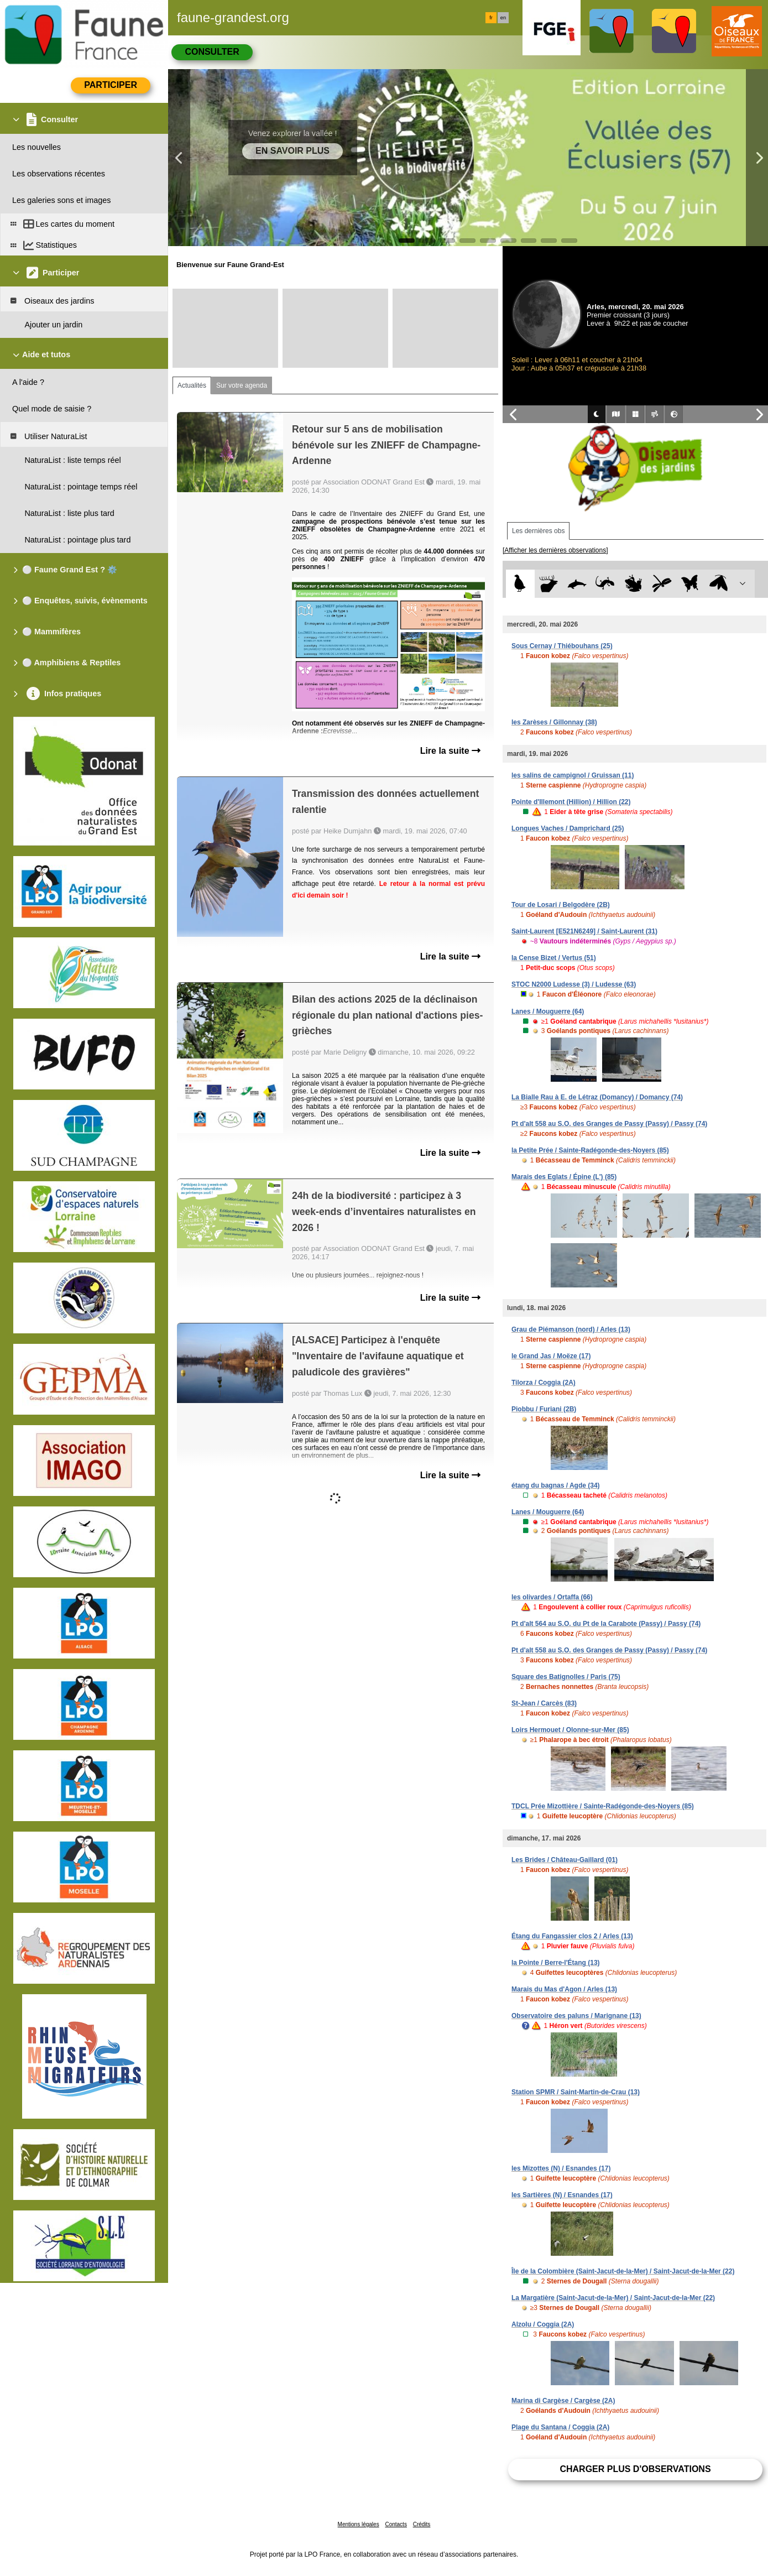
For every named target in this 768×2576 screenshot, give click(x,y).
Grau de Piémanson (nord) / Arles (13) (570, 1329)
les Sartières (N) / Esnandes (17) (562, 2195)
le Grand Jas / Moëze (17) (551, 1356)
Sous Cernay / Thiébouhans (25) (562, 646)
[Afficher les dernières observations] (555, 550)
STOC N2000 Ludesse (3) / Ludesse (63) (573, 984)
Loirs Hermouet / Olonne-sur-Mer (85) (570, 1730)
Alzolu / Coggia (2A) (542, 2324)
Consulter (212, 51)
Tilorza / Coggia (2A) (543, 1382)
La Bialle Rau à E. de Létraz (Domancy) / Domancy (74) (597, 1097)
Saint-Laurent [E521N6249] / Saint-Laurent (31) (584, 931)
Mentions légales (358, 2524)
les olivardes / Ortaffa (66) (552, 1597)
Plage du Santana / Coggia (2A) (560, 2427)
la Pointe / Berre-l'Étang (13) (555, 1963)
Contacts (395, 2524)
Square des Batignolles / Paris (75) (565, 1677)
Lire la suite (450, 751)
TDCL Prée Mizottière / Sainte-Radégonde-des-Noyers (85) (602, 1806)
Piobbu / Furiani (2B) (543, 1409)
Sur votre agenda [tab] (241, 385)
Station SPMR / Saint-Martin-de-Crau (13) (575, 2092)
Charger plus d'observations (635, 2469)
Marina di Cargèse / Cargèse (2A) (563, 2401)
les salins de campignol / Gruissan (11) (572, 775)
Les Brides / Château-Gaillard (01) (564, 1860)
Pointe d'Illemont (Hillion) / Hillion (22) (571, 802)
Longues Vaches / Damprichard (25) (567, 828)
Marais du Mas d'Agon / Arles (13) (564, 1989)
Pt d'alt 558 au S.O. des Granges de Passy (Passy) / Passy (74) (609, 1124)
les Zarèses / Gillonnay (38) (554, 722)
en (503, 17)
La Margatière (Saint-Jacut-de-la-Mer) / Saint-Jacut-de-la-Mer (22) (613, 2298)
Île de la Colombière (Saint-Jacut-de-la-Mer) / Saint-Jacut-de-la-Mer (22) (622, 2271)
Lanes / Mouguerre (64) (547, 1011)
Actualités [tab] (191, 385)
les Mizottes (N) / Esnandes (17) (560, 2168)
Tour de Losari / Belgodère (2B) (560, 905)
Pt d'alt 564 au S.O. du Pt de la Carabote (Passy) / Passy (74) (606, 1624)
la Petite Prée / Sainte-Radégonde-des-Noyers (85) (590, 1150)
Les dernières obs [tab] (538, 531)
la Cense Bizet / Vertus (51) (553, 958)
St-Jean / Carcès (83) (544, 1703)
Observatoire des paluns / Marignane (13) (576, 2016)
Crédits (422, 2524)
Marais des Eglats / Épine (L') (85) (564, 1177)
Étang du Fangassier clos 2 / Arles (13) (572, 1936)
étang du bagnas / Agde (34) (555, 1485)
